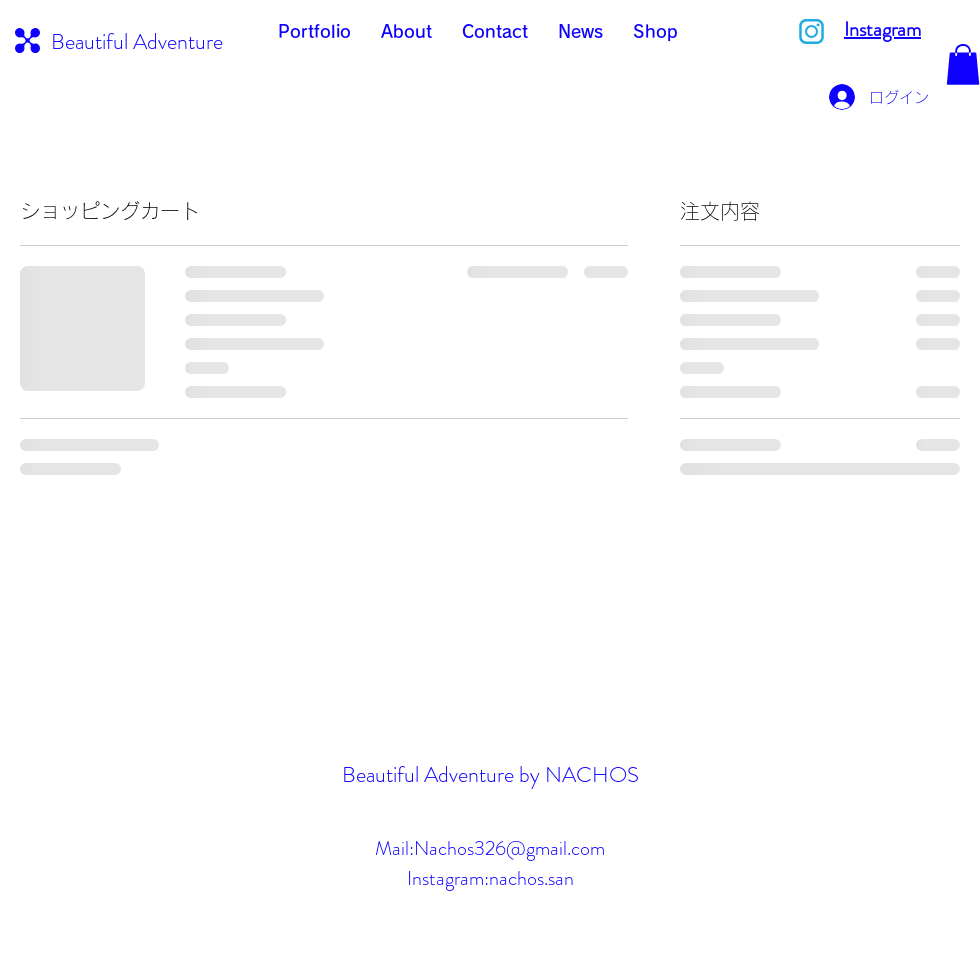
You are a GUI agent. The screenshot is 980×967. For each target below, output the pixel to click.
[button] (963, 64)
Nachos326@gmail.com (509, 848)
